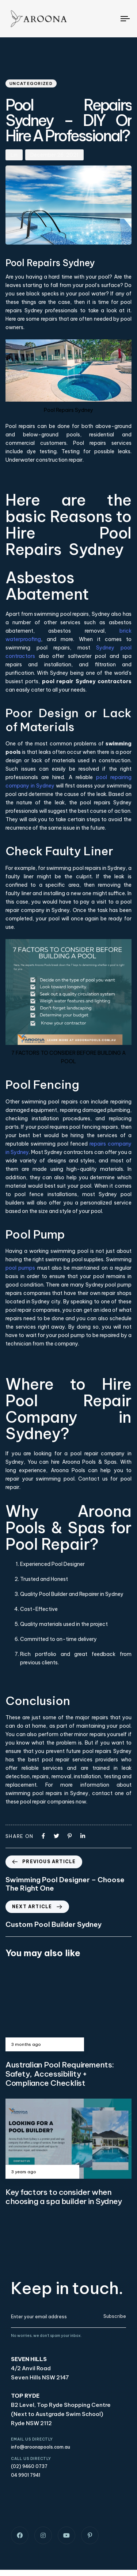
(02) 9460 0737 (29, 2466)
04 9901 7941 (25, 2475)
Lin (14, 155)
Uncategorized (31, 83)
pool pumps (20, 1268)
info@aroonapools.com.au (40, 2447)
